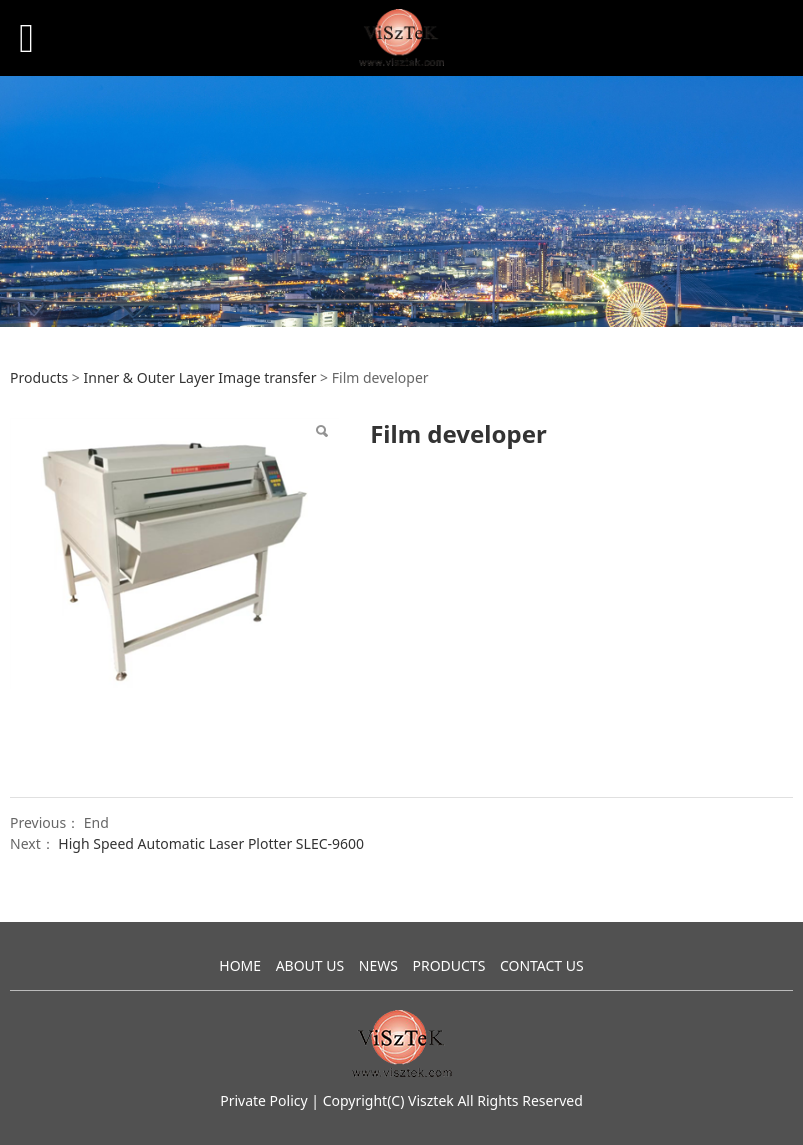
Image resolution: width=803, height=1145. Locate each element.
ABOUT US (310, 965)
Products (39, 377)
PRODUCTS (448, 965)
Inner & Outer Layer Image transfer (199, 377)
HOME (240, 965)
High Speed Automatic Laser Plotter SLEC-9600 (211, 843)
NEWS (378, 965)
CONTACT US (542, 965)
